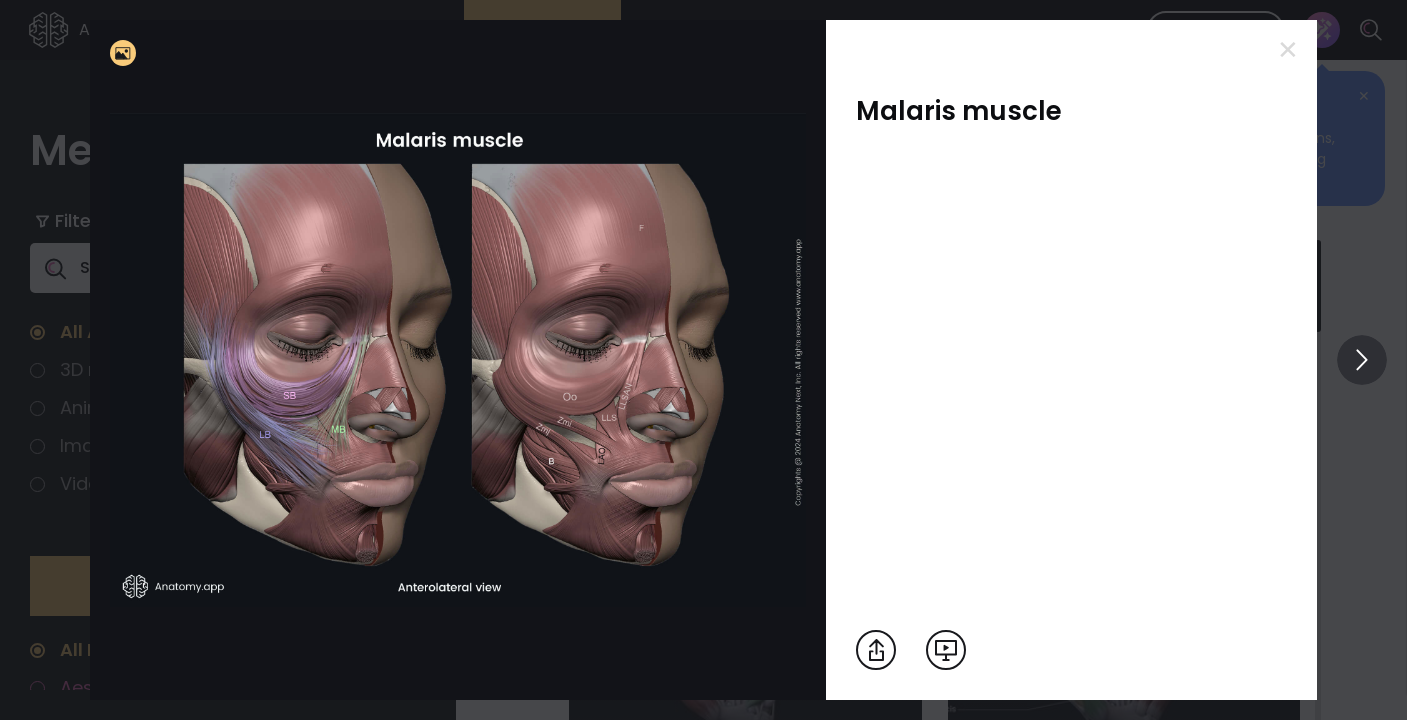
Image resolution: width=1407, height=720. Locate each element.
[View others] (1362, 360)
